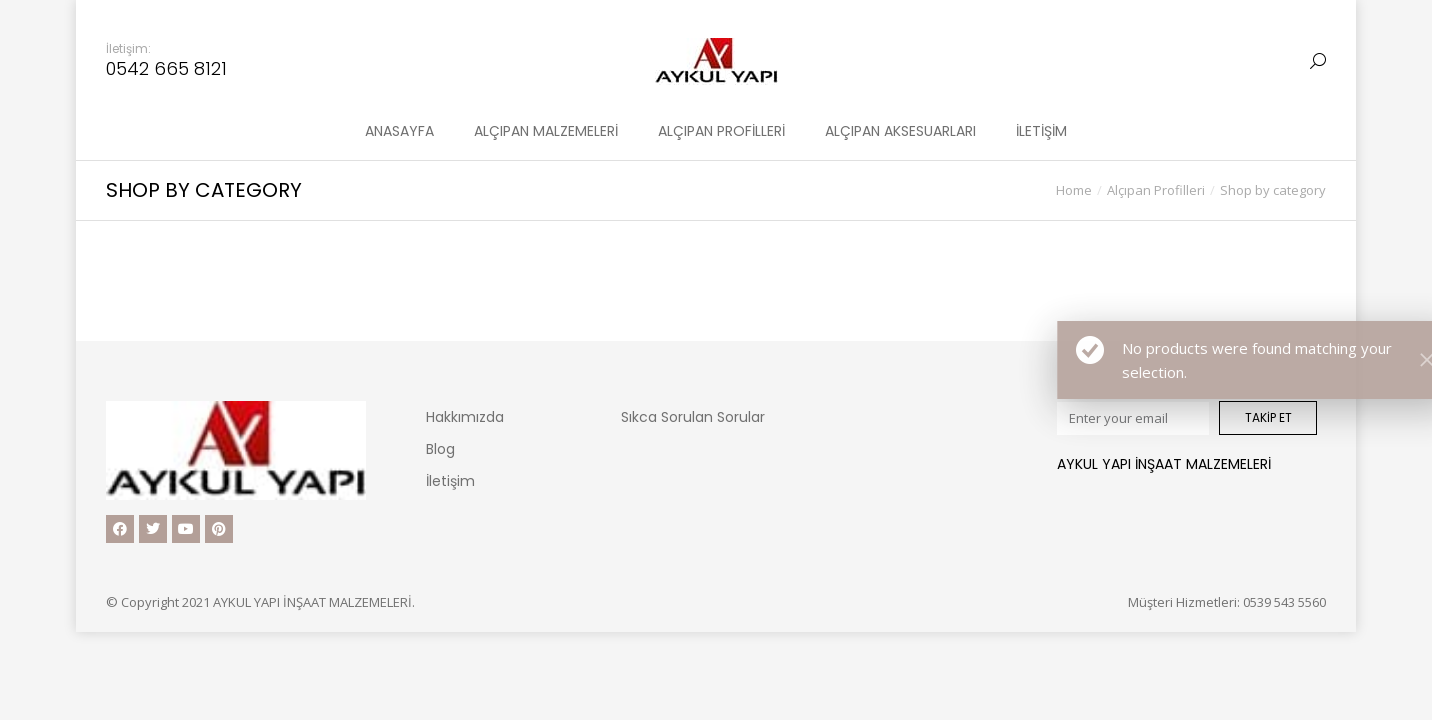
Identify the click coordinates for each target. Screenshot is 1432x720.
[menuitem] (399, 131)
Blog (440, 449)
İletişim (450, 481)
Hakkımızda (465, 417)
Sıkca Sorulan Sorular (693, 417)
